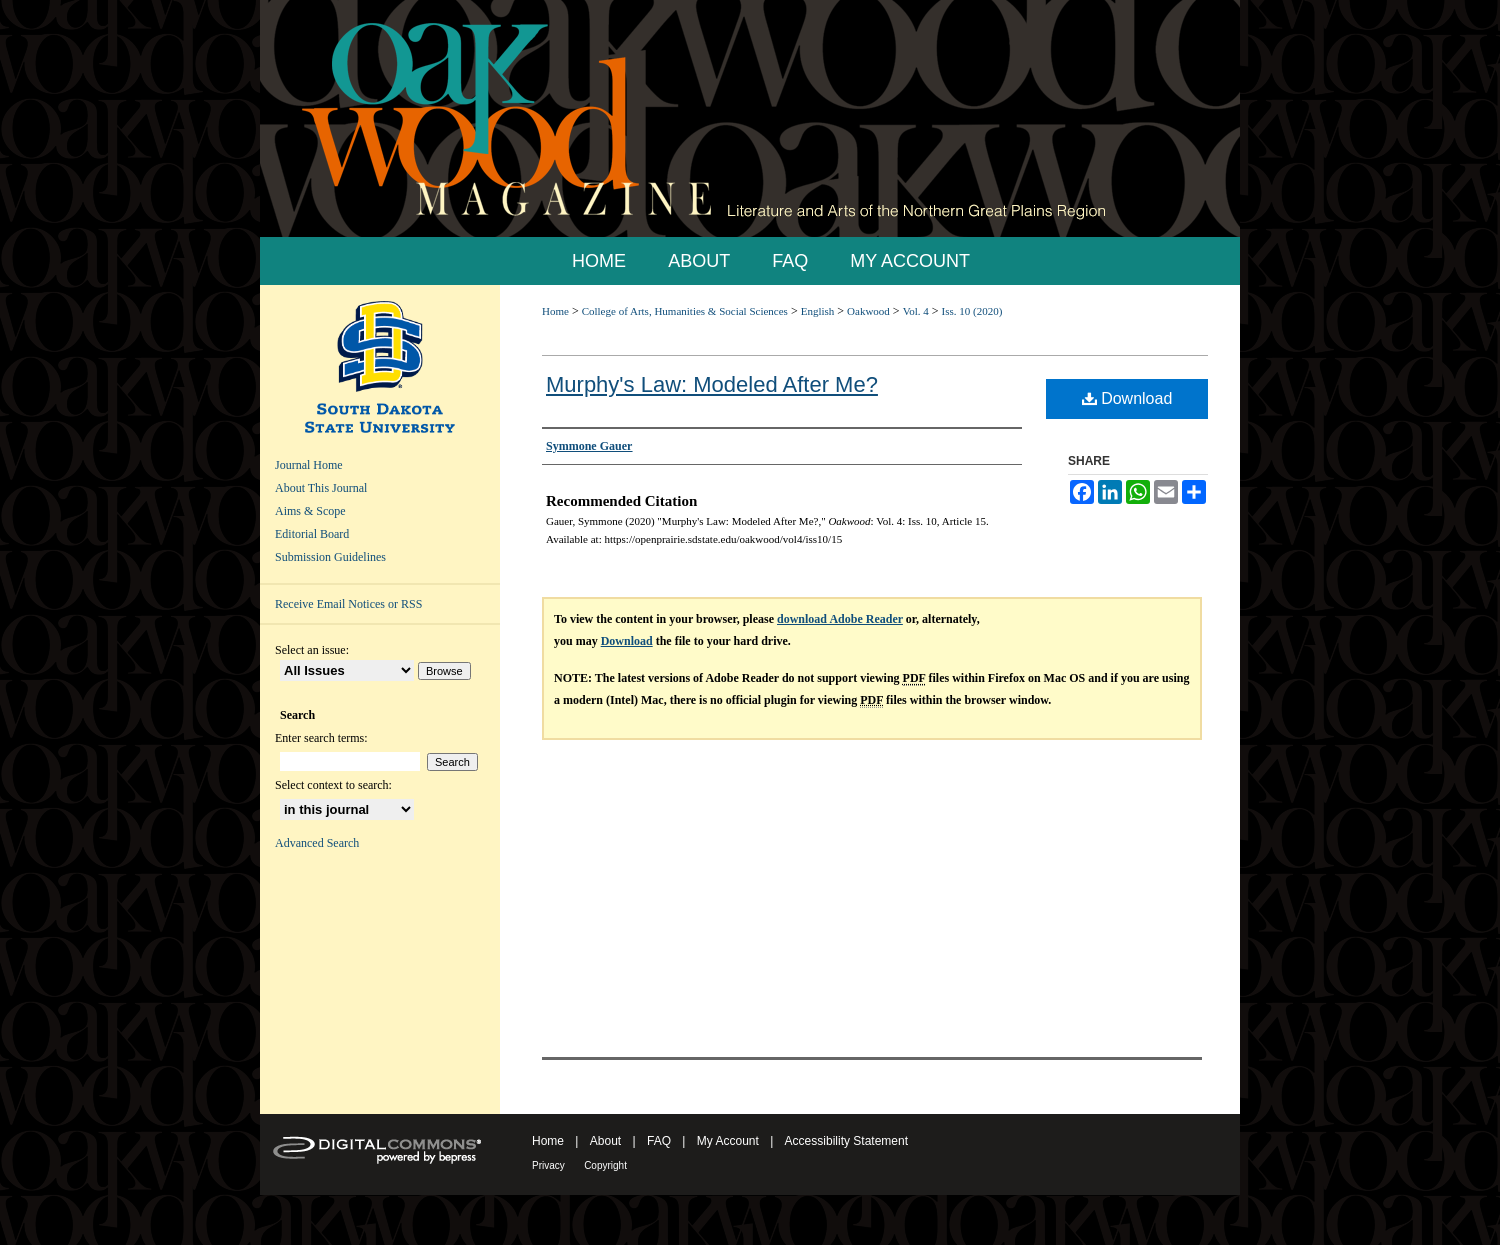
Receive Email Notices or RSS (348, 604)
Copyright (605, 1165)
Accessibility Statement (846, 1141)
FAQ (659, 1141)
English (818, 311)
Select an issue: (312, 650)
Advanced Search (317, 843)
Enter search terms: (321, 738)
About (605, 1141)
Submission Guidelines (330, 557)
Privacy (548, 1165)
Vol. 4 (916, 311)
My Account (728, 1141)
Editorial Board (312, 534)
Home (555, 311)
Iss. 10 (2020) (972, 311)
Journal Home (309, 465)
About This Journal (321, 488)
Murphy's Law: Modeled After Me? (712, 384)
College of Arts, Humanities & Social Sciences (685, 311)
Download (1127, 398)
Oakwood (868, 311)
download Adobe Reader (840, 619)
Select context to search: (333, 785)
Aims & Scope (310, 511)
